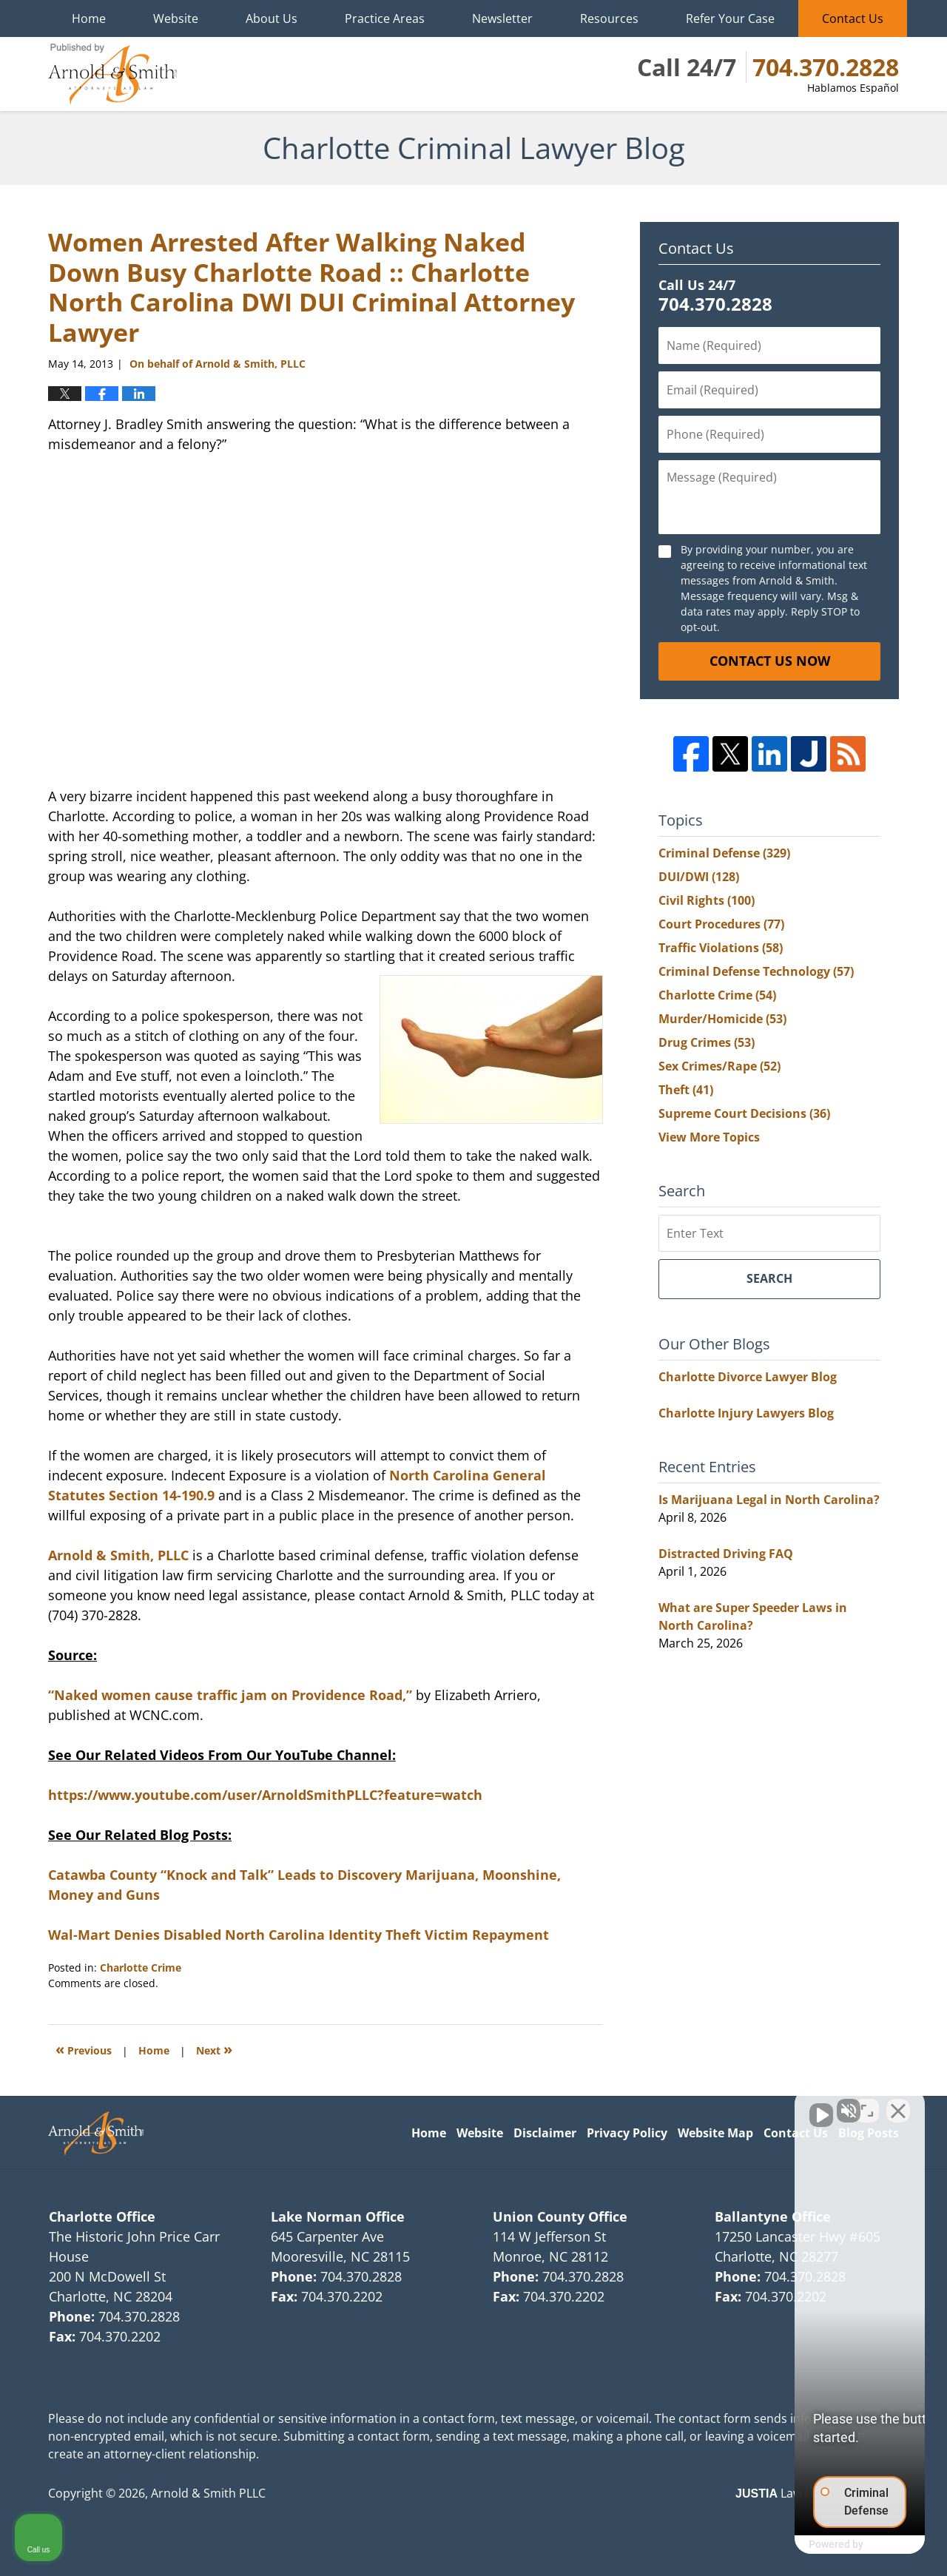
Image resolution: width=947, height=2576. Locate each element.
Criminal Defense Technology (756, 971)
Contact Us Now (770, 661)
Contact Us (852, 18)
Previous (83, 2049)
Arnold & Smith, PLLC (118, 1555)
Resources (609, 18)
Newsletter (502, 18)
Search (769, 1278)
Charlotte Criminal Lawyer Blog (112, 74)
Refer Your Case (730, 18)
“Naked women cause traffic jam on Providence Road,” (230, 1695)
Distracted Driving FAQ (725, 1553)
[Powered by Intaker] (821, 2544)
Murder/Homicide (722, 1019)
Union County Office (560, 2216)
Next (214, 2049)
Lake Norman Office (338, 2216)
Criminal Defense (724, 853)
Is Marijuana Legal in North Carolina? (769, 1499)
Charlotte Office (102, 2216)
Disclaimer (544, 2133)
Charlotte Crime (140, 1967)
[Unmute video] (685, 2103)
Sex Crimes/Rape (719, 1066)
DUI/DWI (698, 877)
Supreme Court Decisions (744, 1113)
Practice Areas (385, 18)
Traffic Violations (720, 948)
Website (175, 18)
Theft (685, 1090)
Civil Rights (706, 900)
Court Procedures (721, 924)
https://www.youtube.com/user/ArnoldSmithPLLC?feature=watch (265, 1795)
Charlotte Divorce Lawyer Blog (747, 1377)
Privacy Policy (627, 2133)
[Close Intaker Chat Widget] (898, 2103)
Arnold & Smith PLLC (208, 2493)
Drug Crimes (706, 1042)
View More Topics (709, 1137)
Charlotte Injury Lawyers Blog (746, 1413)
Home (89, 18)
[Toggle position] (867, 2103)
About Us (271, 18)
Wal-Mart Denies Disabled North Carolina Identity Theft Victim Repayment (298, 1934)
